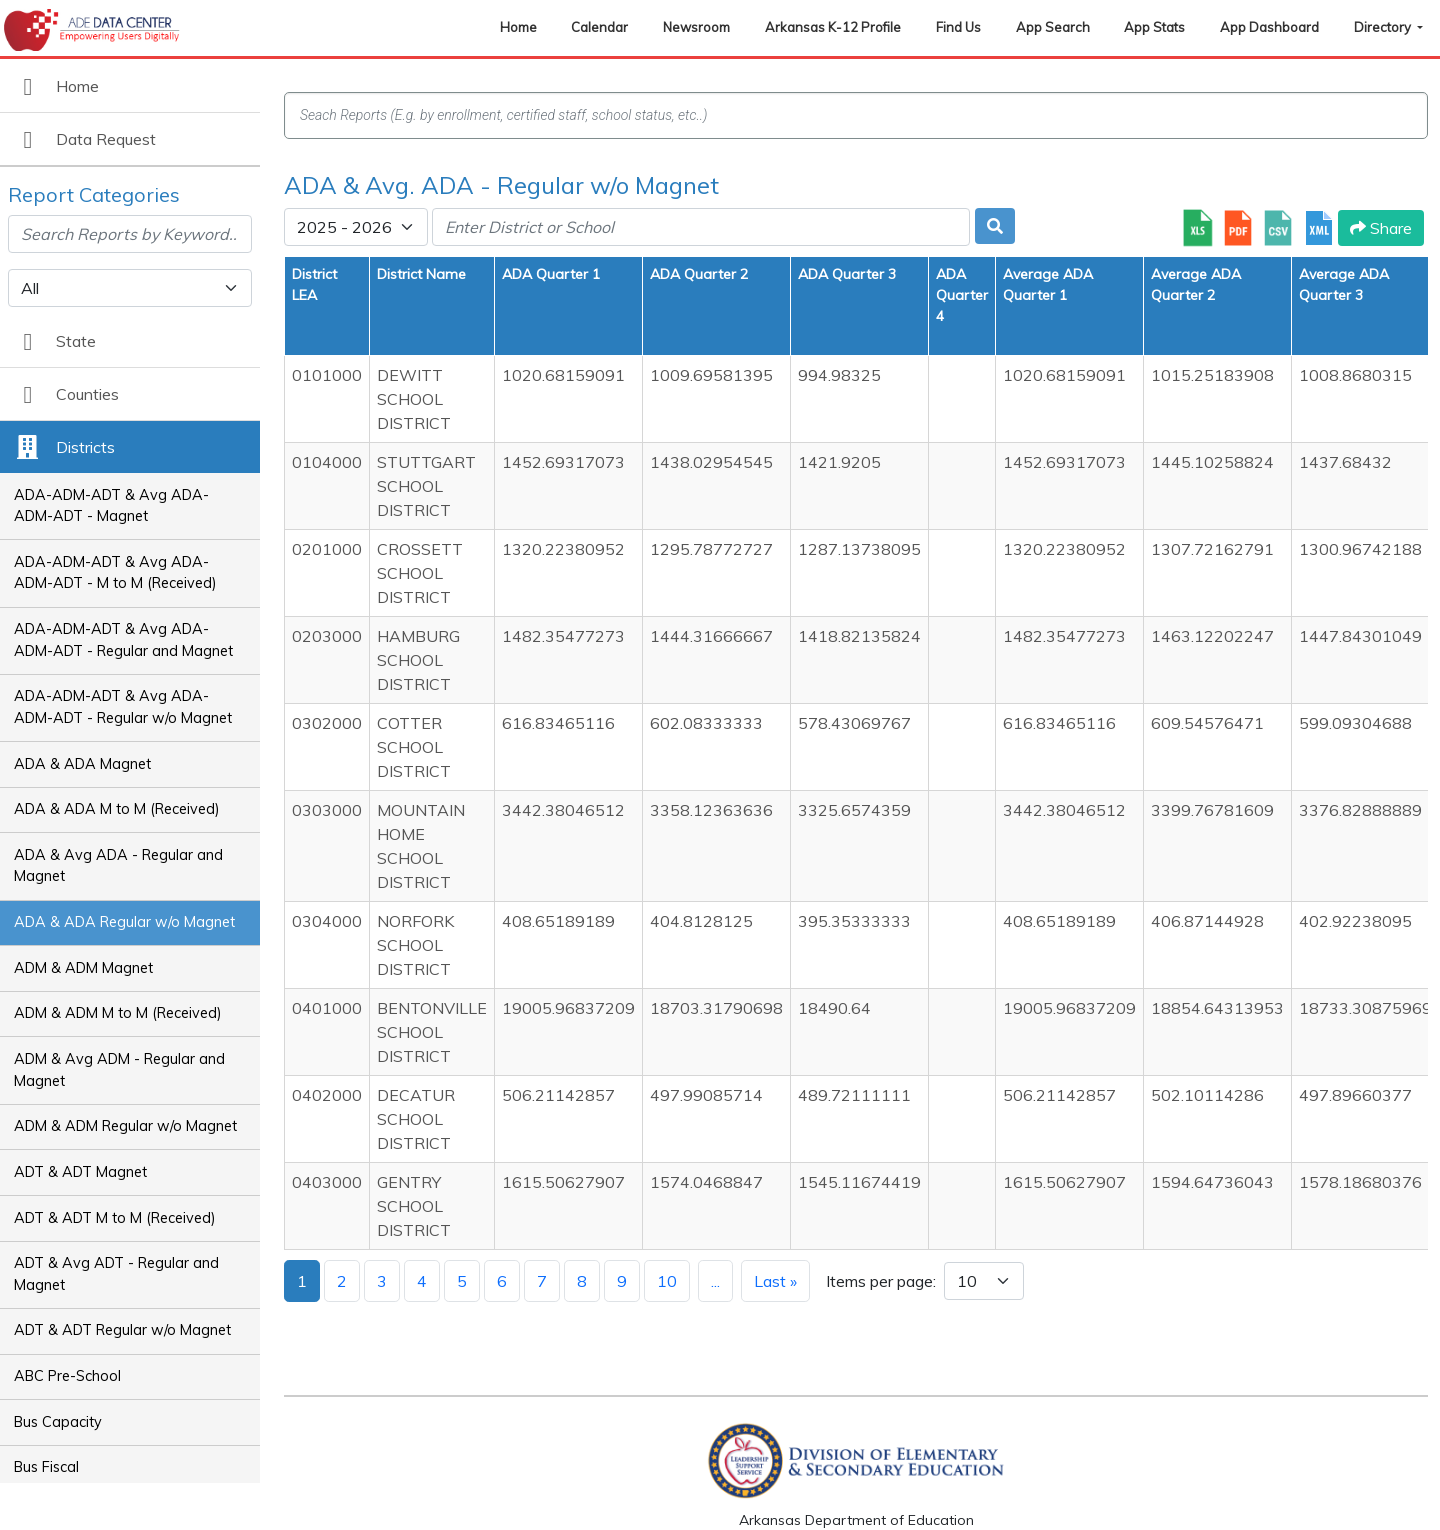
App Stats (1154, 27)
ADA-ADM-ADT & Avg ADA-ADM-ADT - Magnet (111, 506)
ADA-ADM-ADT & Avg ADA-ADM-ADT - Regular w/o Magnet (123, 707)
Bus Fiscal (46, 1467)
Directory (1384, 27)
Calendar (599, 27)
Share (1381, 228)
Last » (775, 1281)
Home (518, 27)
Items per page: (881, 1281)
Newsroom (696, 27)
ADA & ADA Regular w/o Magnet (124, 922)
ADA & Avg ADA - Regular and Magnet (118, 866)
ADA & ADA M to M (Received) (117, 809)
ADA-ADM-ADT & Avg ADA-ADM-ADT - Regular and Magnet (123, 640)
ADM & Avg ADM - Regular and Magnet (119, 1070)
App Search (1053, 27)
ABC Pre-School (67, 1376)
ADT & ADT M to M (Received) (115, 1218)
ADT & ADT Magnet (80, 1172)
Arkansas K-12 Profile (833, 27)
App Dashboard (1269, 27)
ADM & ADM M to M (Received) (118, 1013)
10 (667, 1281)
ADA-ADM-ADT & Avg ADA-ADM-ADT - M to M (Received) (115, 573)
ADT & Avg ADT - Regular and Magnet (116, 1274)
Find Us (958, 27)
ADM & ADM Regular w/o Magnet (125, 1126)
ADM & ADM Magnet (83, 968)
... (715, 1281)
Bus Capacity (58, 1422)
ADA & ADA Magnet (82, 764)
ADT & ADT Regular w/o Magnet (122, 1330)
